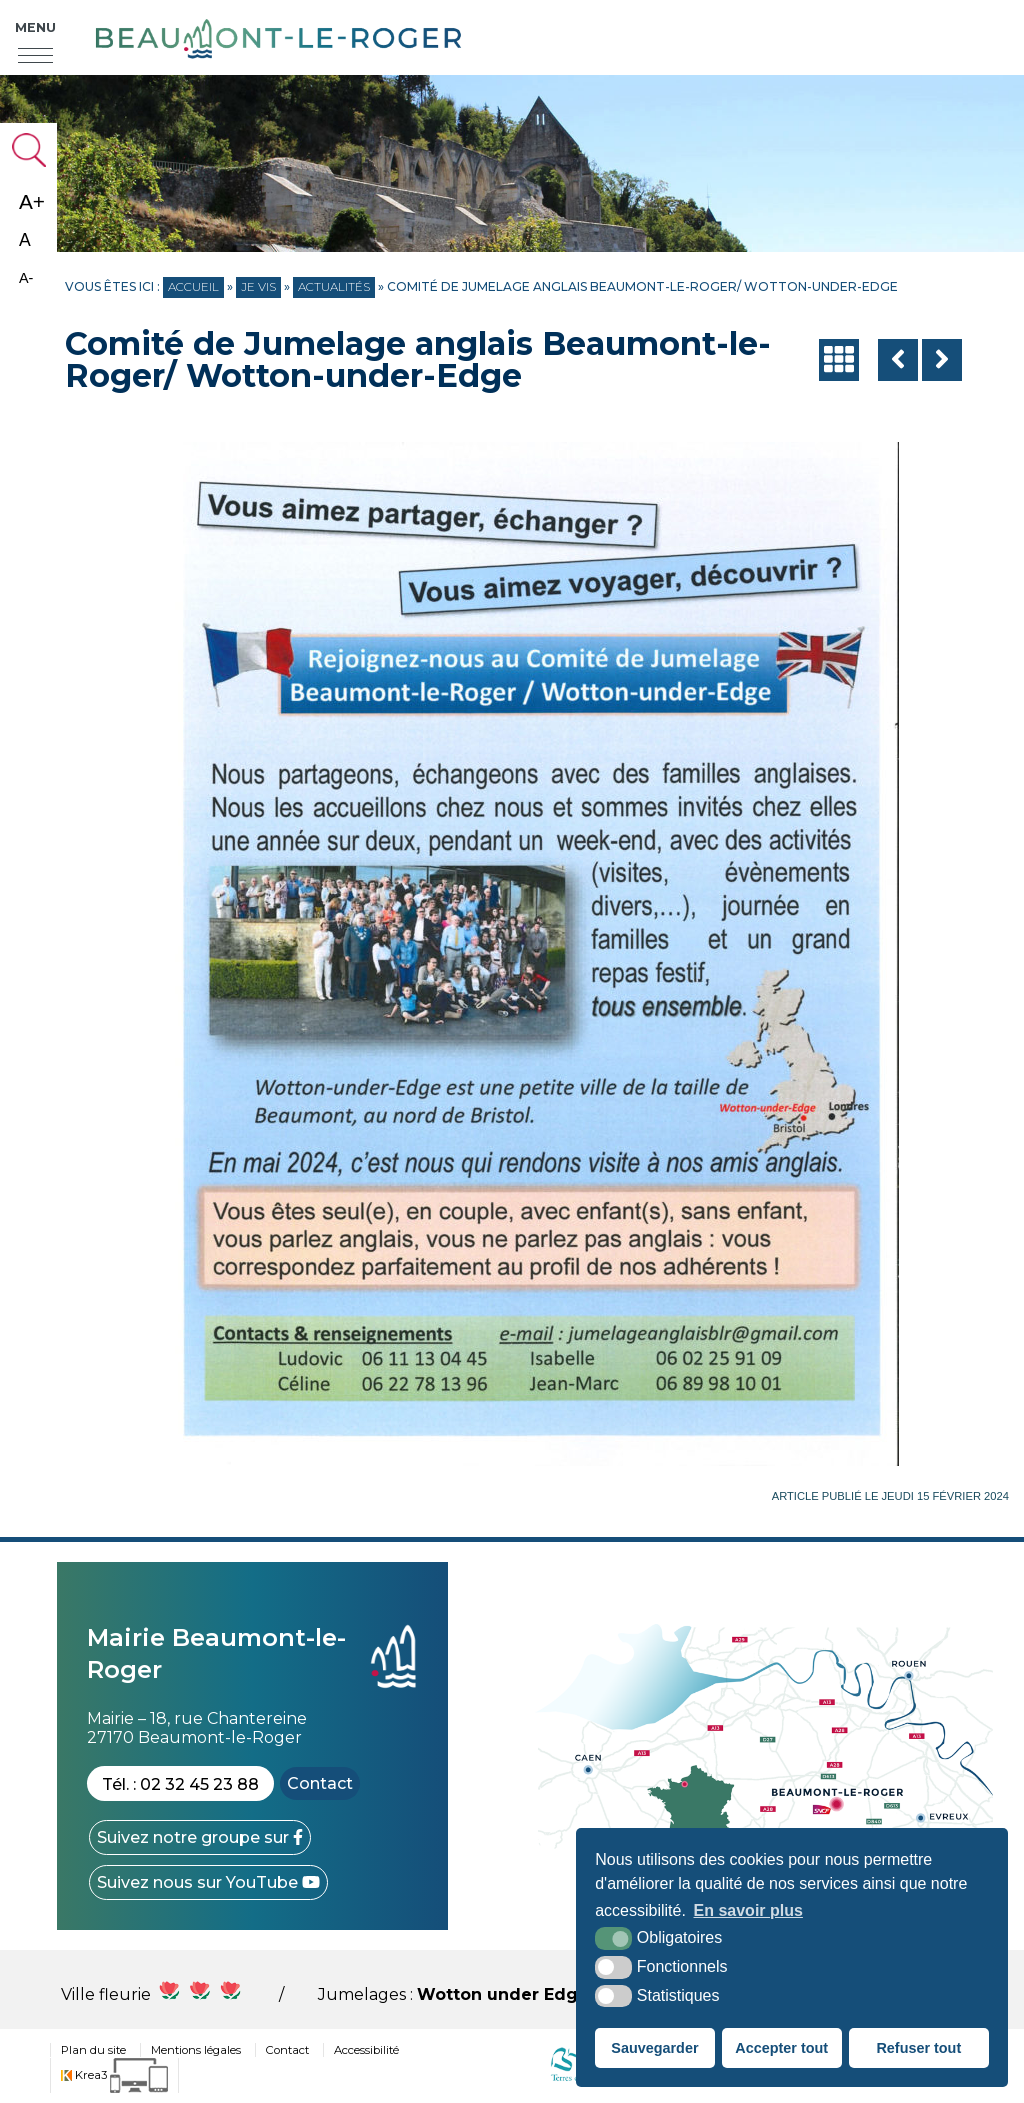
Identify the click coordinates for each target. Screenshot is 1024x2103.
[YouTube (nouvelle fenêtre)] (208, 1882)
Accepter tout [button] (781, 2048)
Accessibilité (366, 2050)
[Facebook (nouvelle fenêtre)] (200, 1837)
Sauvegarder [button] (654, 2048)
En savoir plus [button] (748, 1910)
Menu (35, 28)
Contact (320, 1783)
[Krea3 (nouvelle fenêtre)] (114, 2075)
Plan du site (93, 2050)
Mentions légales (196, 2050)
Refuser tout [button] (918, 2048)
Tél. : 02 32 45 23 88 (180, 1784)
